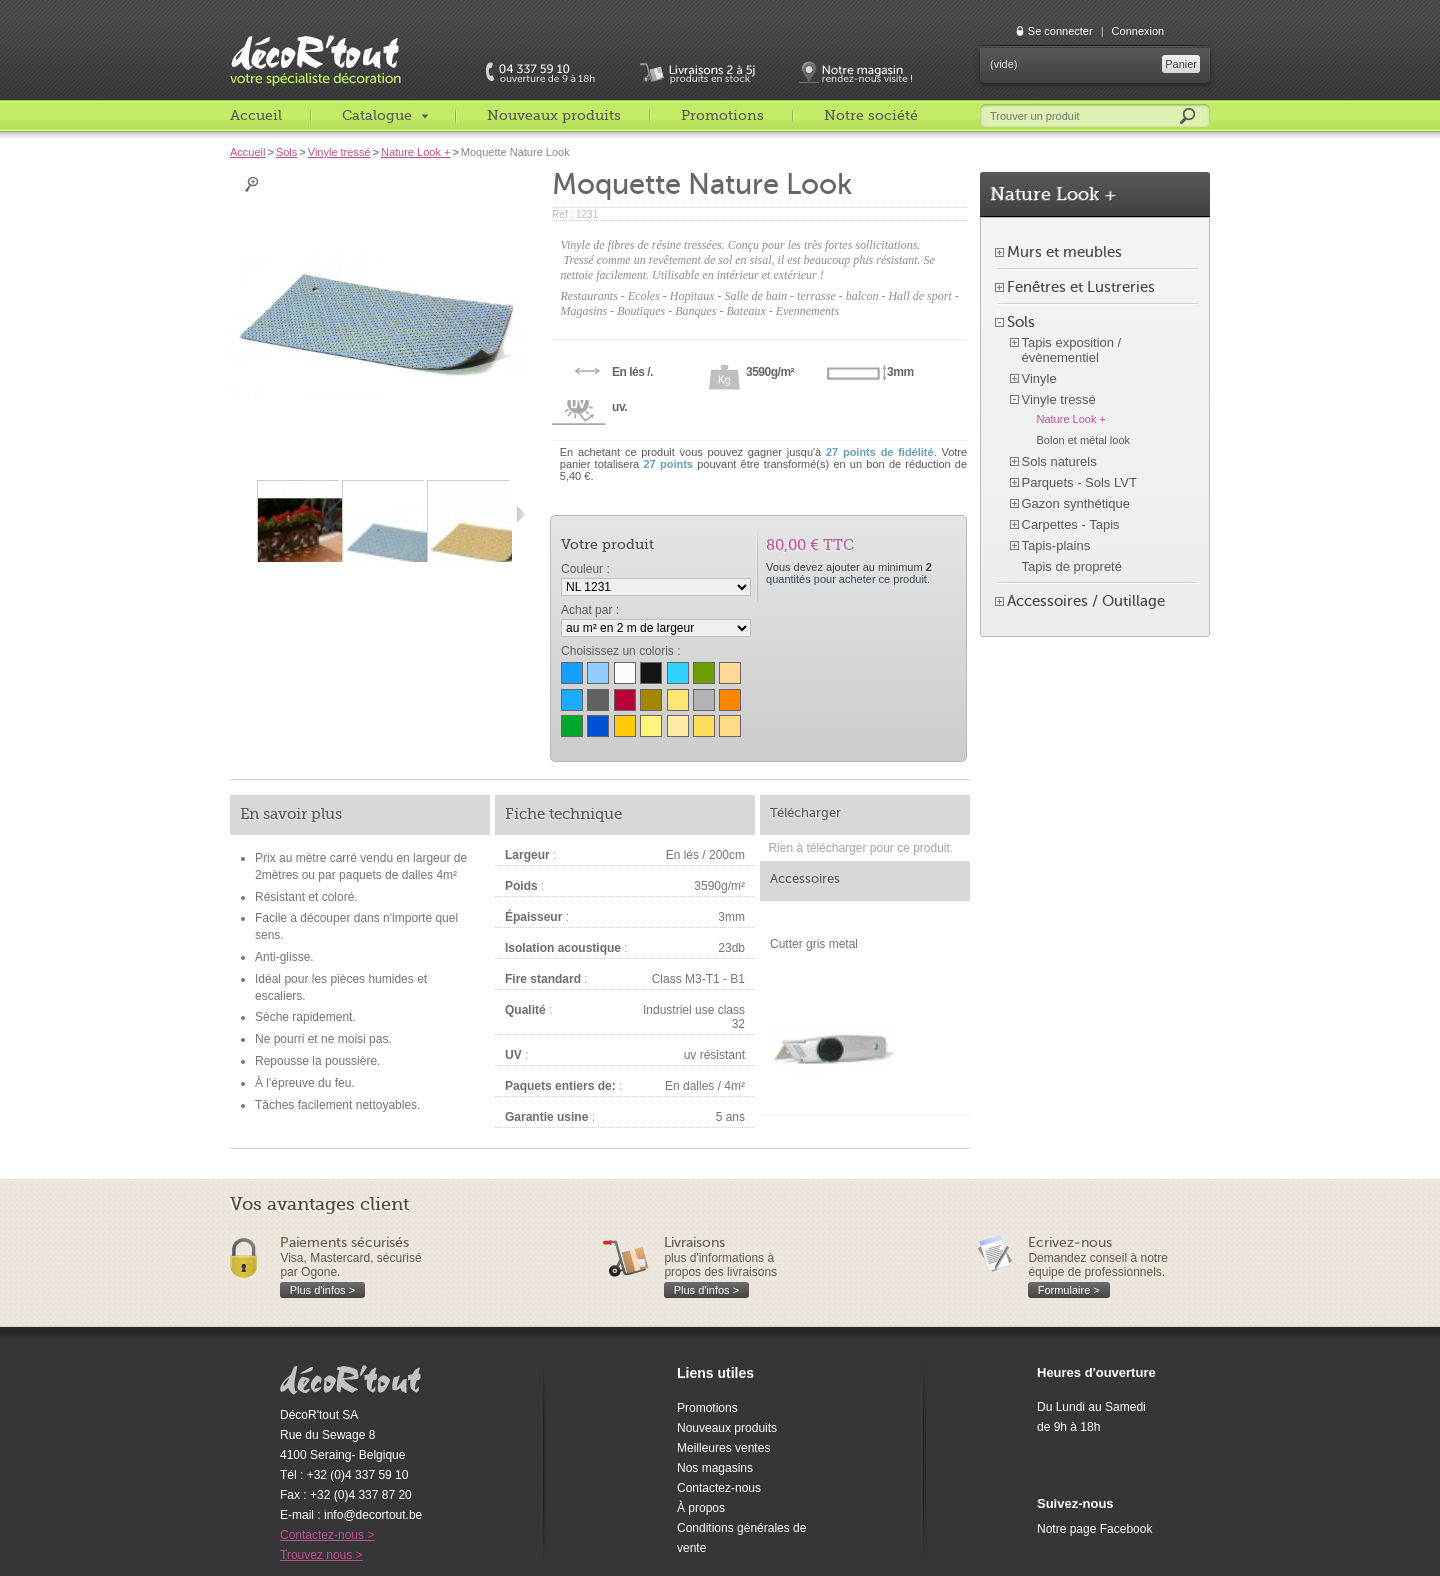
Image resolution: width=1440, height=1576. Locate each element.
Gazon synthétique (1076, 503)
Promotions (722, 115)
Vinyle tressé (339, 152)
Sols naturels (1059, 461)
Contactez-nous (719, 1488)
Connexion (1138, 31)
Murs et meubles (1064, 252)
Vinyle (1039, 378)
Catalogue (377, 115)
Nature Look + (415, 152)
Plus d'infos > (322, 1290)
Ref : (564, 214)
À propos (701, 1508)
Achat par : (590, 610)
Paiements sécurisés (344, 1242)
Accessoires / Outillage (1086, 601)
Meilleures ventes (723, 1448)
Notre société (871, 115)
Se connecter (1060, 31)
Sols (286, 152)
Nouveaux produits (554, 115)
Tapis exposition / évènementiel (1072, 350)
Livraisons (694, 1242)
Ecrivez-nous (1070, 1242)
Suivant (520, 514)
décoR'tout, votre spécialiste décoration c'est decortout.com (317, 44)
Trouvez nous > (321, 1555)
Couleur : (585, 569)
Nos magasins (715, 1468)
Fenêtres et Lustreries (1081, 287)
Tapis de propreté (1072, 566)
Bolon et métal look (1084, 440)
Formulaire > (1069, 1290)
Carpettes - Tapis (1071, 524)
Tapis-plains (1056, 545)
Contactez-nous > (327, 1535)
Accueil (256, 115)
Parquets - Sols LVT (1079, 482)
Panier (1181, 64)
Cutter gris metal (814, 944)
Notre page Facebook (1094, 1529)
